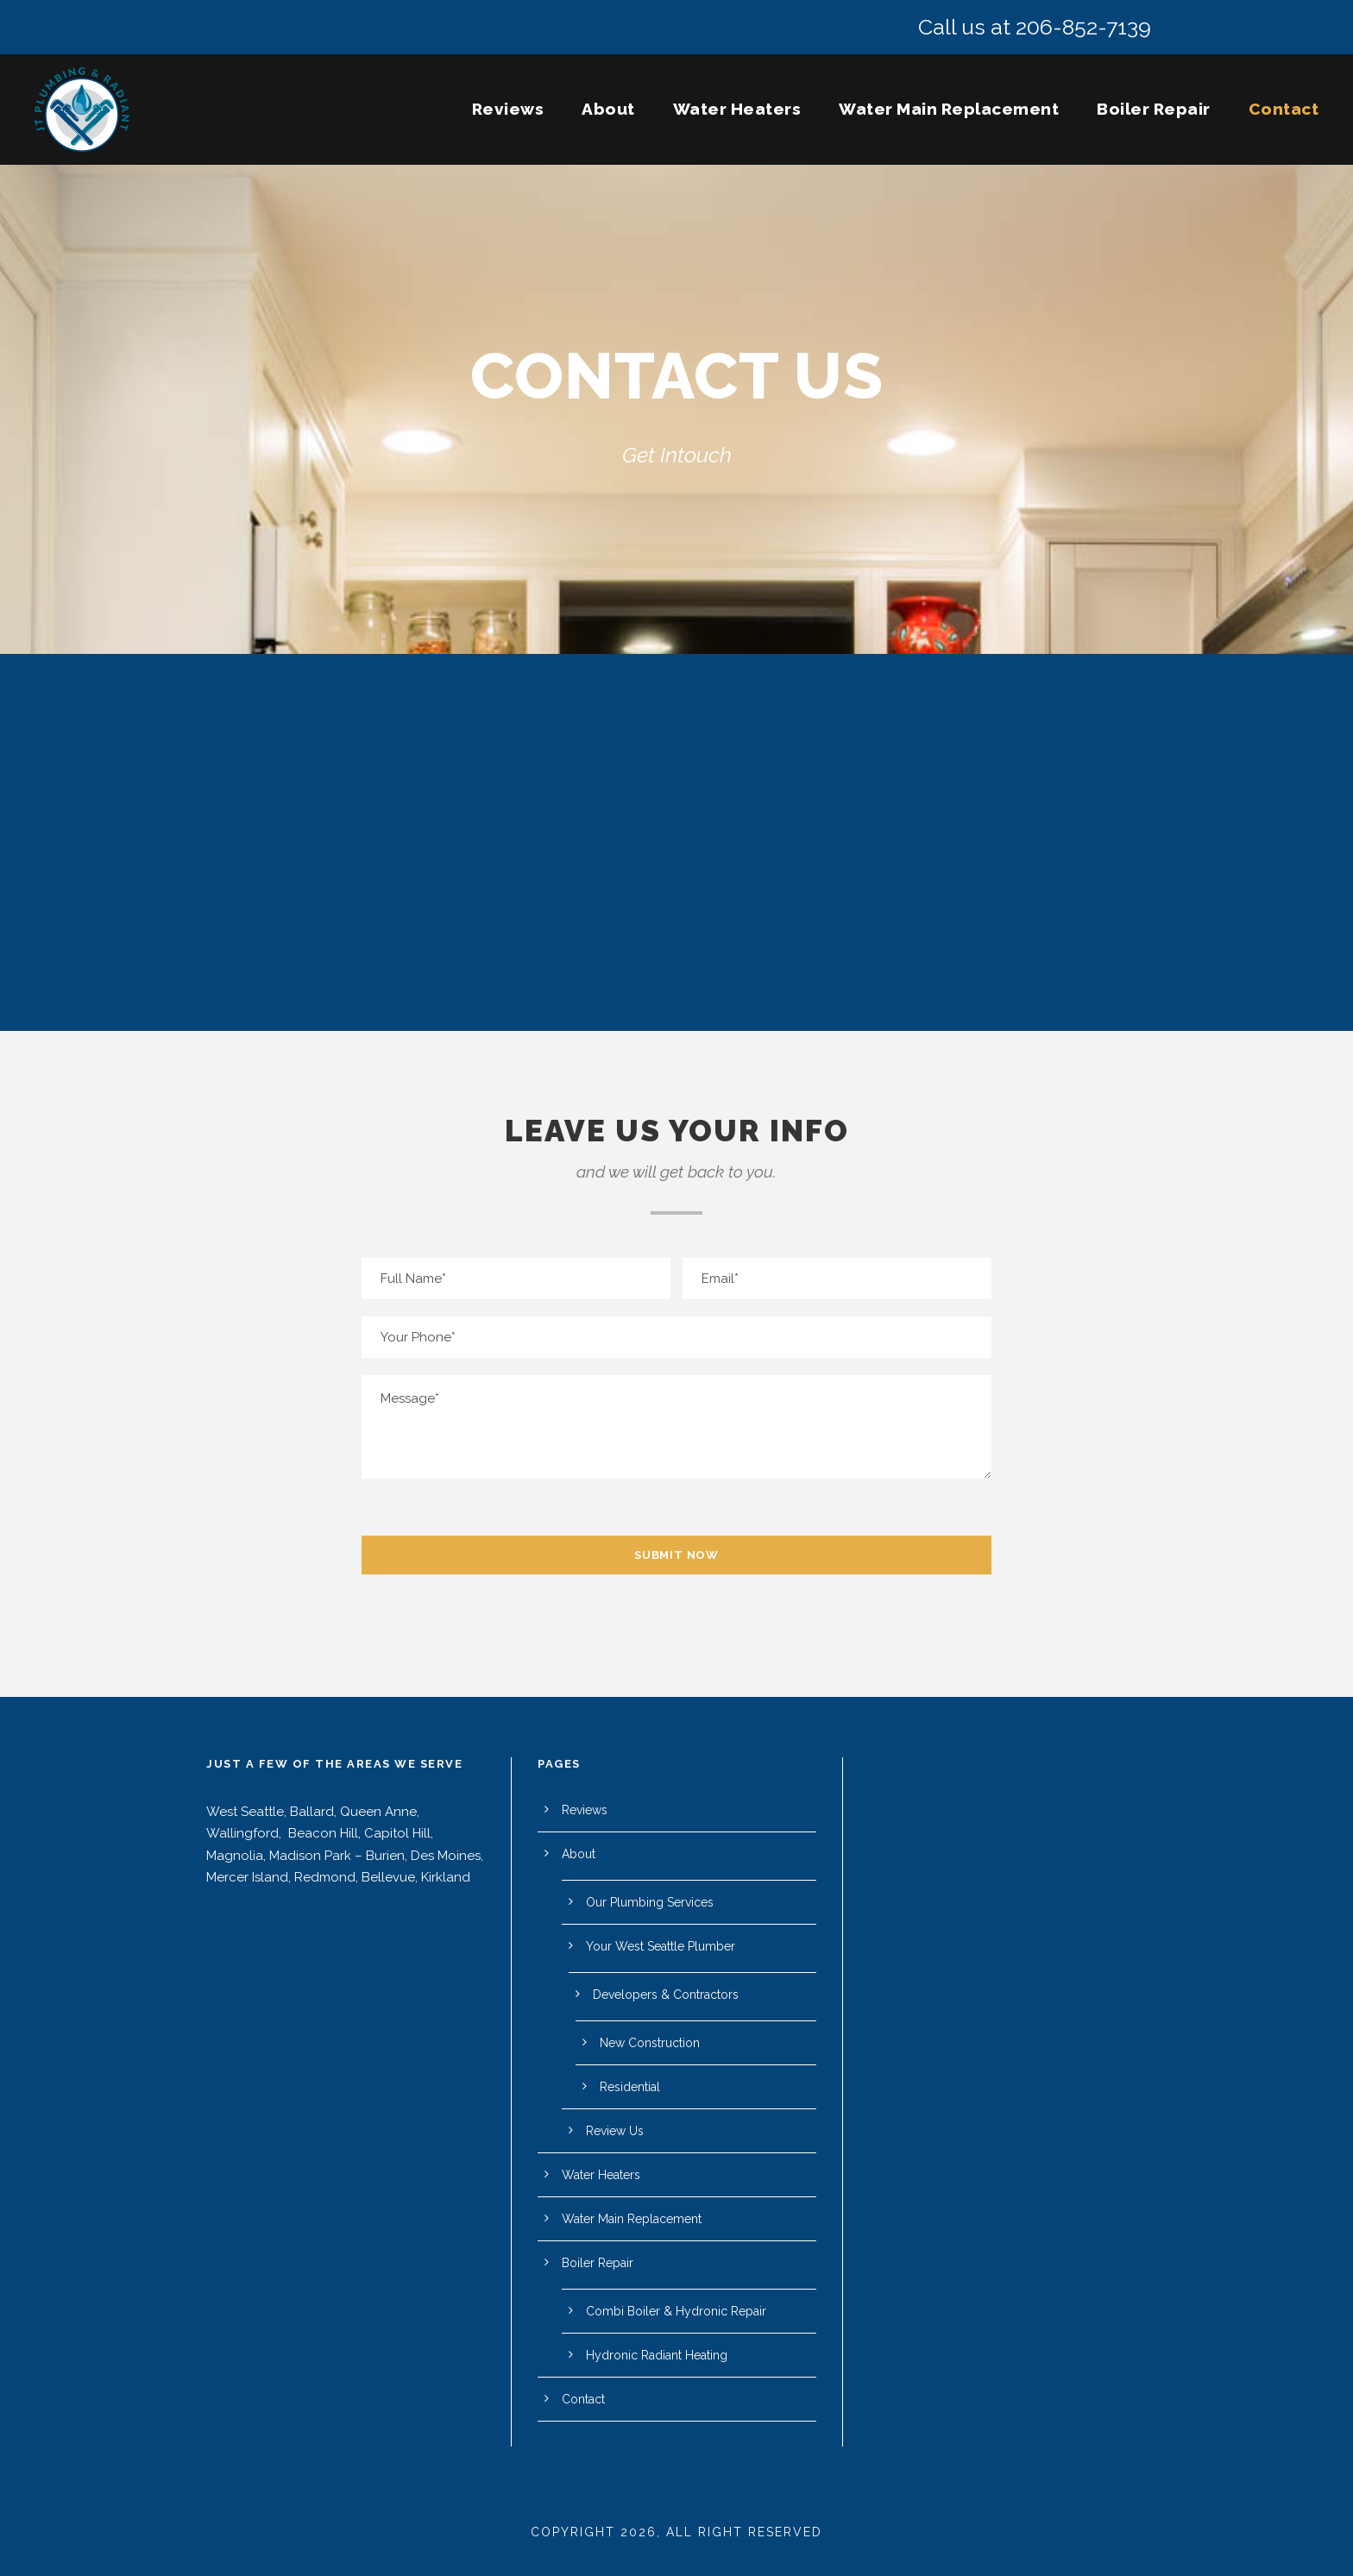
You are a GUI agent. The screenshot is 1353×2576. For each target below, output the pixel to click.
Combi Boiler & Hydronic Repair (676, 2311)
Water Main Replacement (949, 108)
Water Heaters (737, 108)
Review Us (615, 2131)
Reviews (508, 108)
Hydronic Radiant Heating (656, 2355)
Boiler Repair (1154, 108)
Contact (1284, 108)
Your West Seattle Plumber (660, 1946)
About (608, 108)
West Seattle (245, 1811)
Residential (630, 2087)
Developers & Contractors (666, 1994)
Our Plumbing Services (650, 1902)
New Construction (650, 2043)
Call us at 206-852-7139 (1034, 27)
